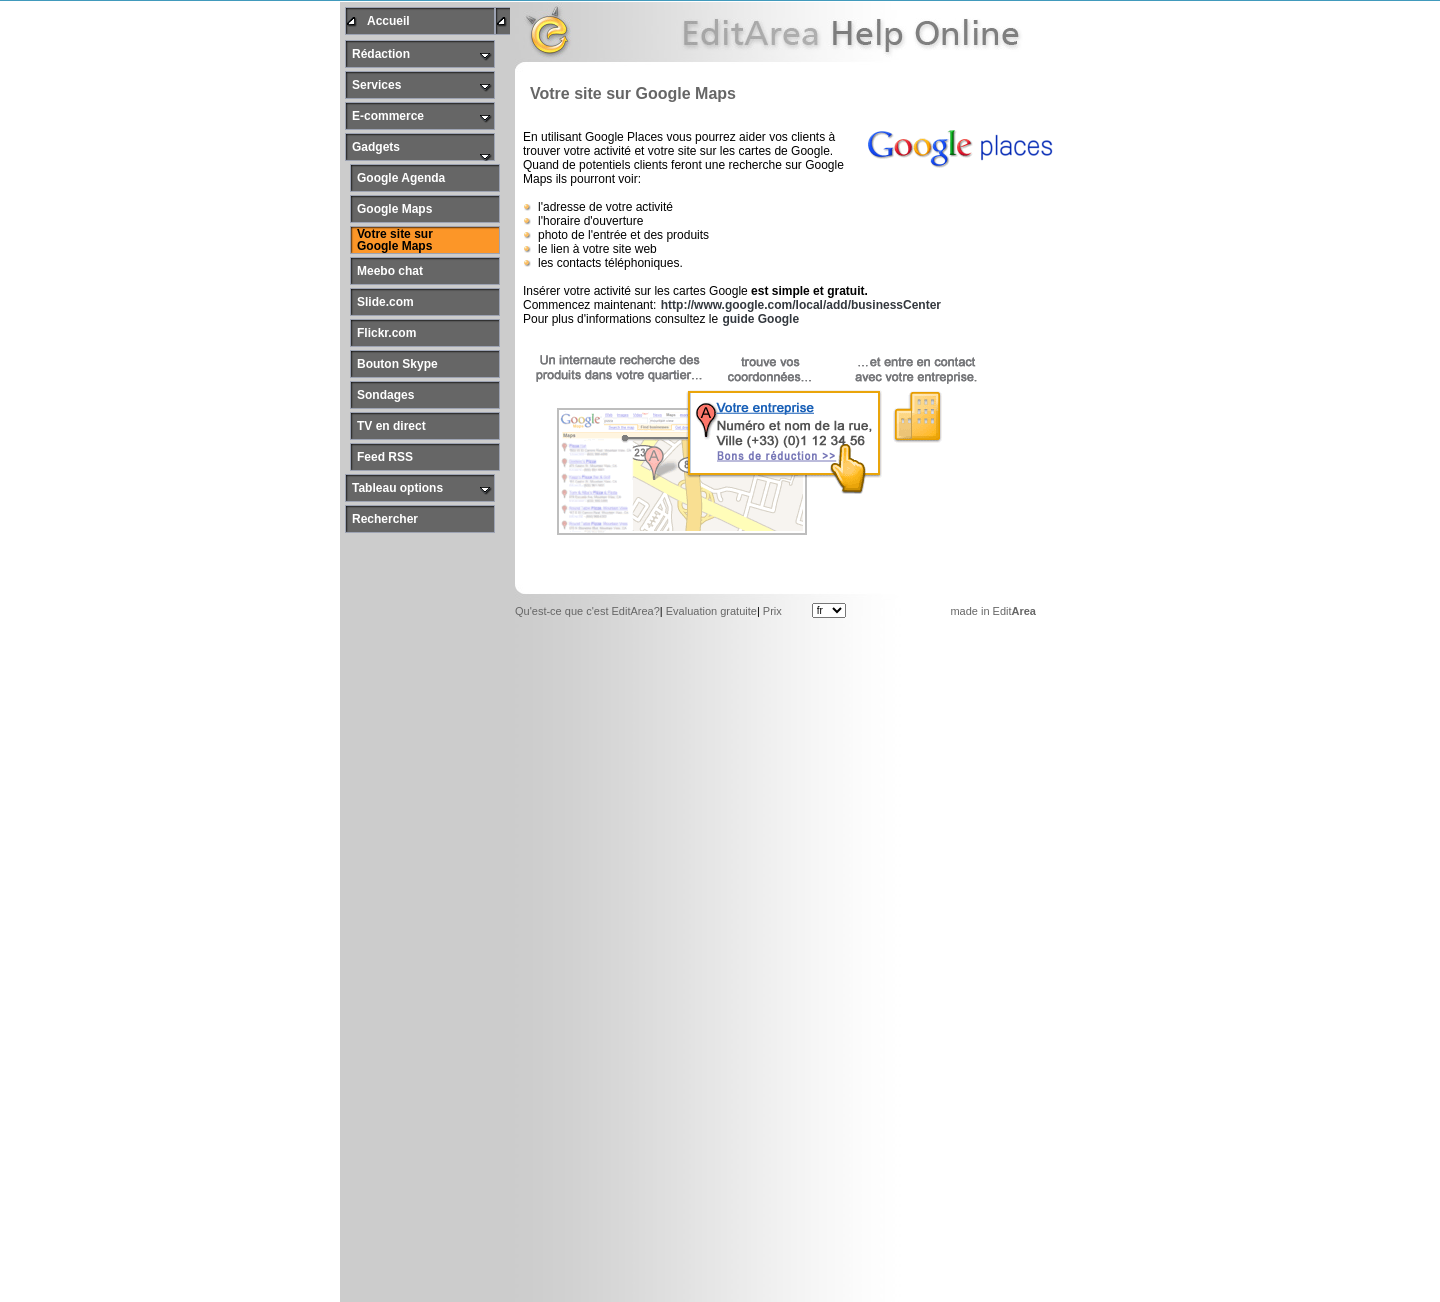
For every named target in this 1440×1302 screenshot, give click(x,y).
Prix (772, 609)
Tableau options (397, 486)
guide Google (760, 317)
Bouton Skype (397, 362)
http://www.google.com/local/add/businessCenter (801, 303)
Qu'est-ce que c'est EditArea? (587, 609)
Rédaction (381, 52)
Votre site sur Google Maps (395, 238)
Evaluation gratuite (711, 609)
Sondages (385, 393)
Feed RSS (385, 455)
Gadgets (376, 145)
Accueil (388, 19)
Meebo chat (390, 269)
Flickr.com (386, 331)
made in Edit (993, 609)
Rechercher (385, 517)
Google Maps (394, 207)
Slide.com (385, 300)
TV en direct (391, 424)
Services (376, 83)
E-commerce (388, 114)
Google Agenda (401, 176)
